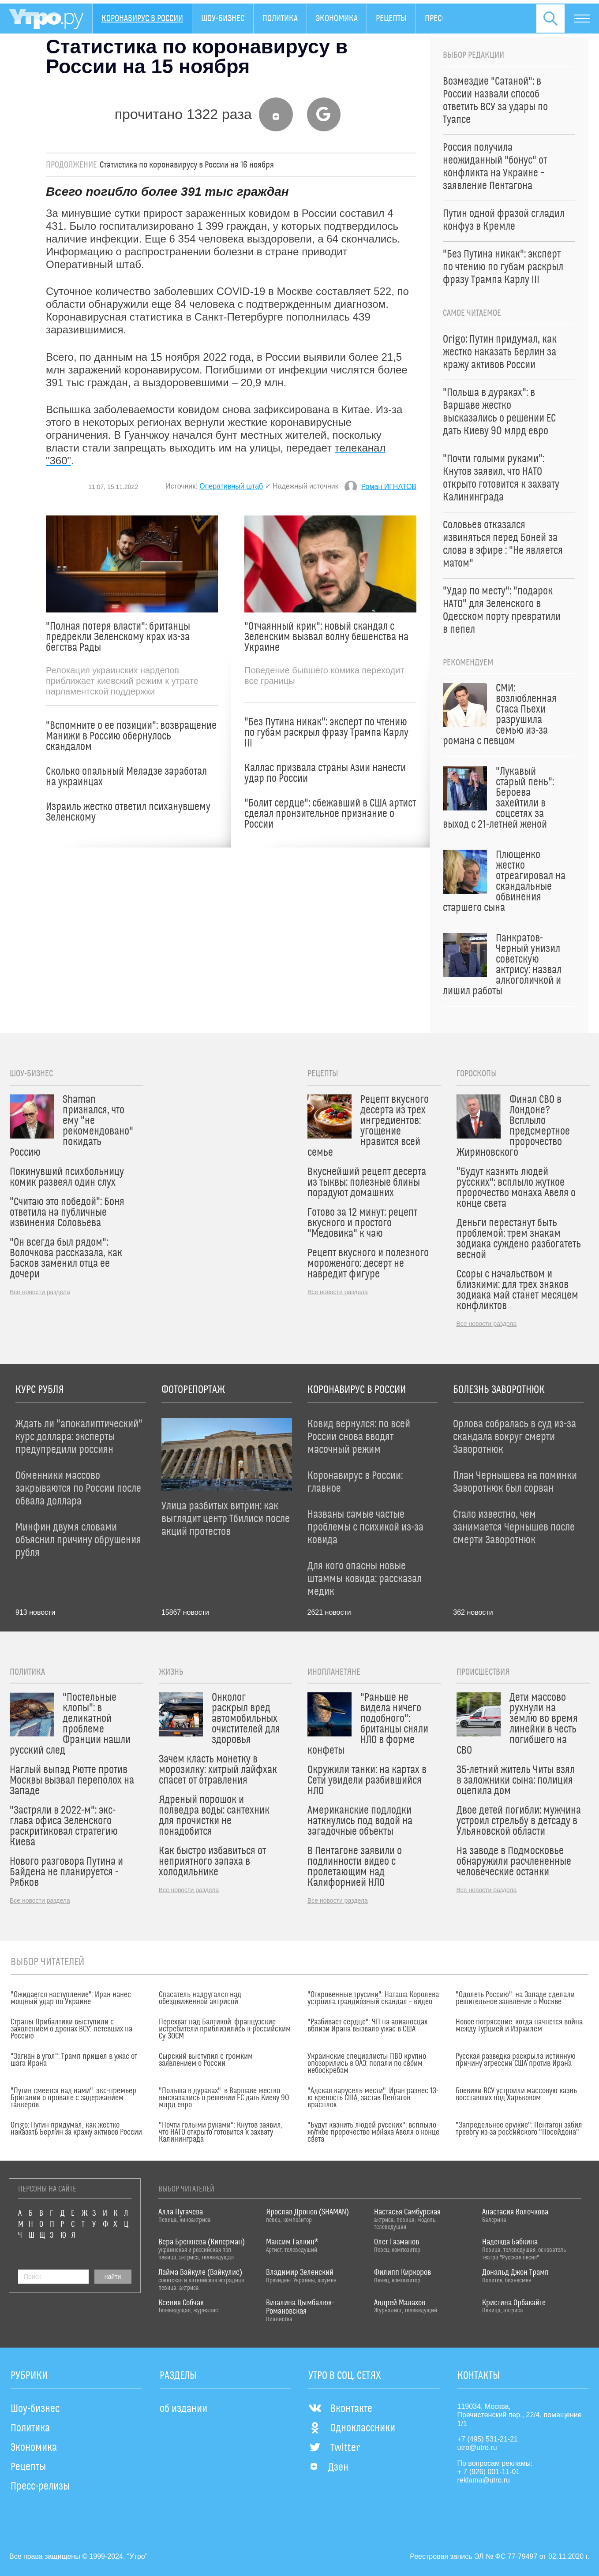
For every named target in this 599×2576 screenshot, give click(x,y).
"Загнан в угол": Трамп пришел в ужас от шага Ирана (74, 2060)
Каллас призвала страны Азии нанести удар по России (325, 773)
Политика (280, 18)
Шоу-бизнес (222, 18)
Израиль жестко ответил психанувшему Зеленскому (128, 812)
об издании (183, 2409)
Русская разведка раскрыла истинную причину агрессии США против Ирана (516, 2060)
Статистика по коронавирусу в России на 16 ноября (187, 165)
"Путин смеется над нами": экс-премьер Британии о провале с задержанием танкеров (73, 2098)
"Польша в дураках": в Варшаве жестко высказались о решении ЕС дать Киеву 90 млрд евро (224, 2098)
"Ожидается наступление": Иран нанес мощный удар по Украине (71, 1998)
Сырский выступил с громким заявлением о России (206, 2060)
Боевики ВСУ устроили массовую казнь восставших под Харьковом (516, 2094)
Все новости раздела (40, 1291)
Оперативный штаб (231, 486)
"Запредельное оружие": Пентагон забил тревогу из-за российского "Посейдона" (519, 2129)
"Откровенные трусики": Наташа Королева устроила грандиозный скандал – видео (373, 1998)
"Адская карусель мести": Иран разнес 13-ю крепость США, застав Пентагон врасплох (372, 2098)
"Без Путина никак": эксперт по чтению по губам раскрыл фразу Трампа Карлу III (326, 733)
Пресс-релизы (40, 2486)
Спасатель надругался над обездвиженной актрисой (200, 1998)
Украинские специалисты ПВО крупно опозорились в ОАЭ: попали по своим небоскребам (366, 2063)
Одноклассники (351, 2428)
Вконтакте (340, 2409)
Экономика (337, 18)
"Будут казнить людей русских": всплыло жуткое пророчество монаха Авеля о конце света (373, 2132)
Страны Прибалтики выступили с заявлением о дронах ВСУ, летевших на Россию (71, 2029)
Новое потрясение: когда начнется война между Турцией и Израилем (519, 2026)
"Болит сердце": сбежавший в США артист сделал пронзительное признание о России (330, 814)
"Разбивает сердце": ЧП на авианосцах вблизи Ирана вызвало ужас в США (367, 2026)
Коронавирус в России (142, 18)
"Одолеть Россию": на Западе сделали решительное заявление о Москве (515, 1998)
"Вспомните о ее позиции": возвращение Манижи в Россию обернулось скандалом (131, 736)
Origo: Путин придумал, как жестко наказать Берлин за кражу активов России (76, 2129)
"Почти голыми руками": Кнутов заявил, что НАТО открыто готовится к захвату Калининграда (221, 2132)
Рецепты (391, 18)
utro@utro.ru (477, 2447)
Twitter (334, 2448)
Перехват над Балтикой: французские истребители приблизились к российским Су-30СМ (225, 2029)
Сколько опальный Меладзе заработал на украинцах (126, 776)
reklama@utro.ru (483, 2480)
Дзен (328, 2467)
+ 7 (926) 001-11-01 (488, 2471)
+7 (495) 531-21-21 (487, 2439)
